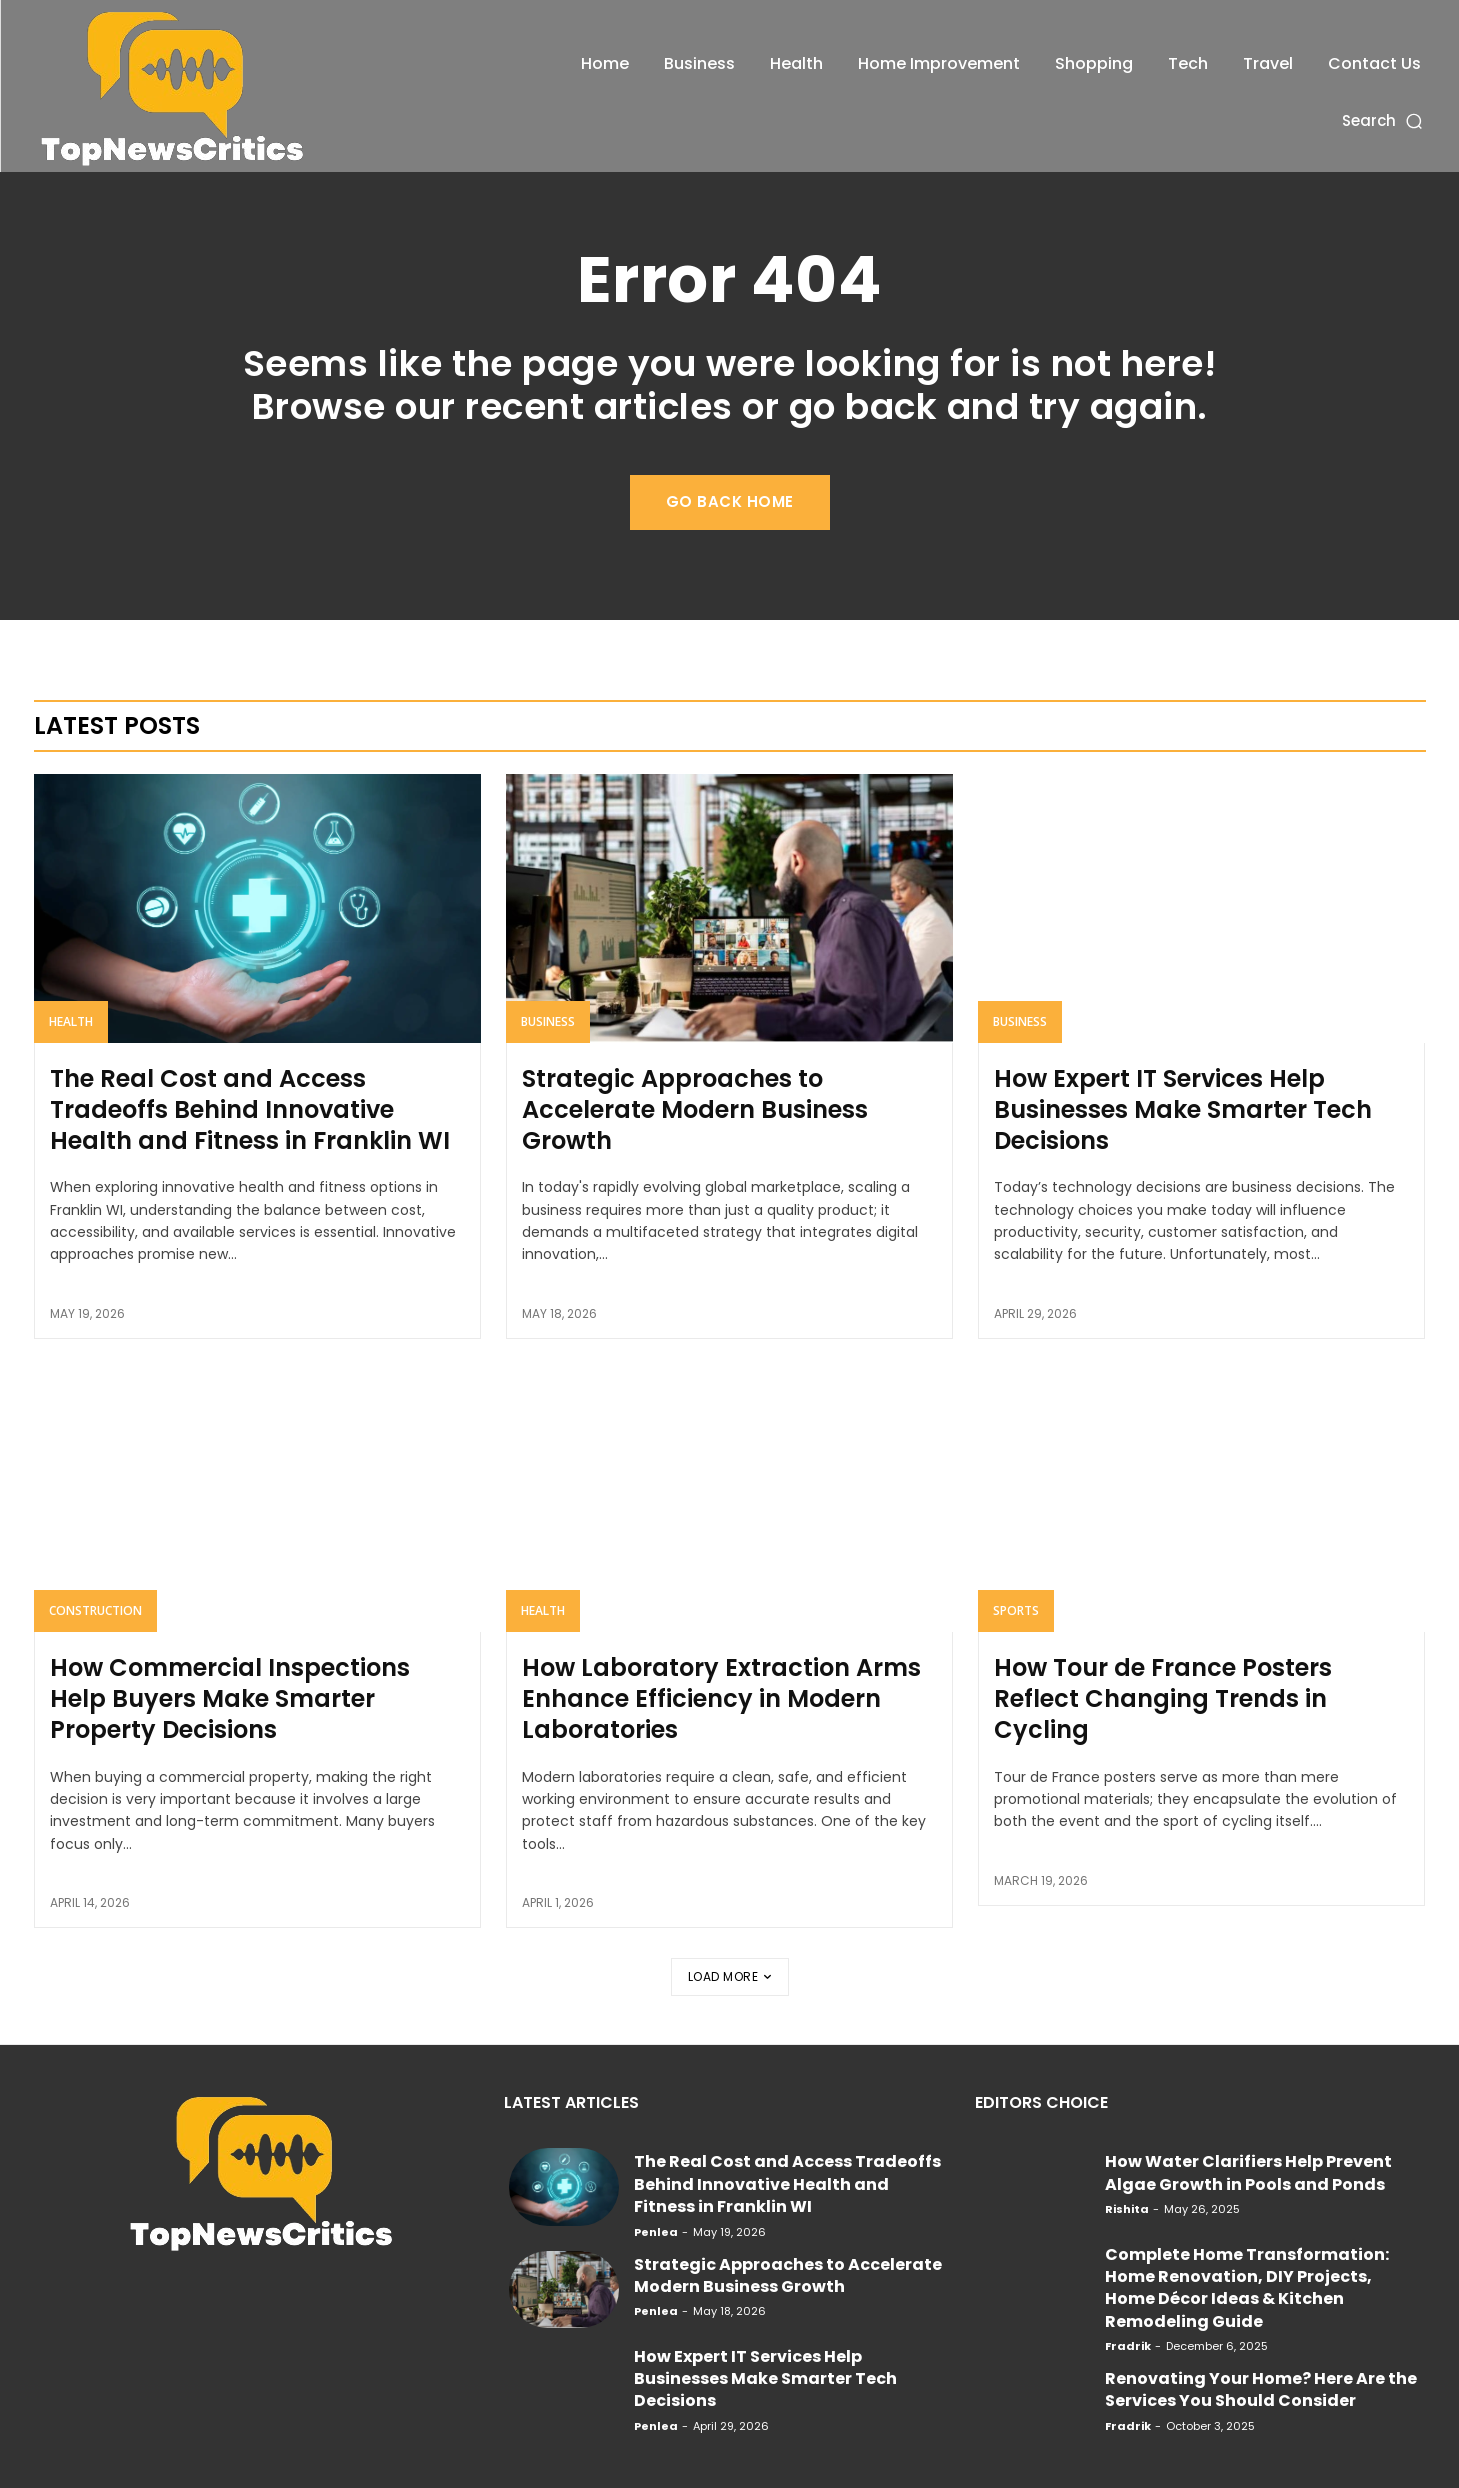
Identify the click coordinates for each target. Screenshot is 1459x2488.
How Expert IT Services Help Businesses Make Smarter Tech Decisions (1183, 1109)
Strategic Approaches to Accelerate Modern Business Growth (695, 1109)
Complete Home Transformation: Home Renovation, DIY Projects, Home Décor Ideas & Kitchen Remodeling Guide (1247, 2288)
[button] (1383, 120)
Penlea (656, 2232)
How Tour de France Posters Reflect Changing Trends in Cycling (1163, 1698)
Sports (1016, 1610)
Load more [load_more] (730, 1976)
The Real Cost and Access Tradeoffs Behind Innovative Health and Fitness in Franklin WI (250, 1109)
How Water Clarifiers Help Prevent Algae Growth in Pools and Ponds (1248, 2172)
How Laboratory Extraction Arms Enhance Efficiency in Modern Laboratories (721, 1698)
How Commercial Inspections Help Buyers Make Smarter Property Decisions (230, 1698)
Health (71, 1021)
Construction (95, 1610)
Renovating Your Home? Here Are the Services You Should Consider (1261, 2389)
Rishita (1127, 2209)
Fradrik (1128, 2346)
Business (548, 1021)
